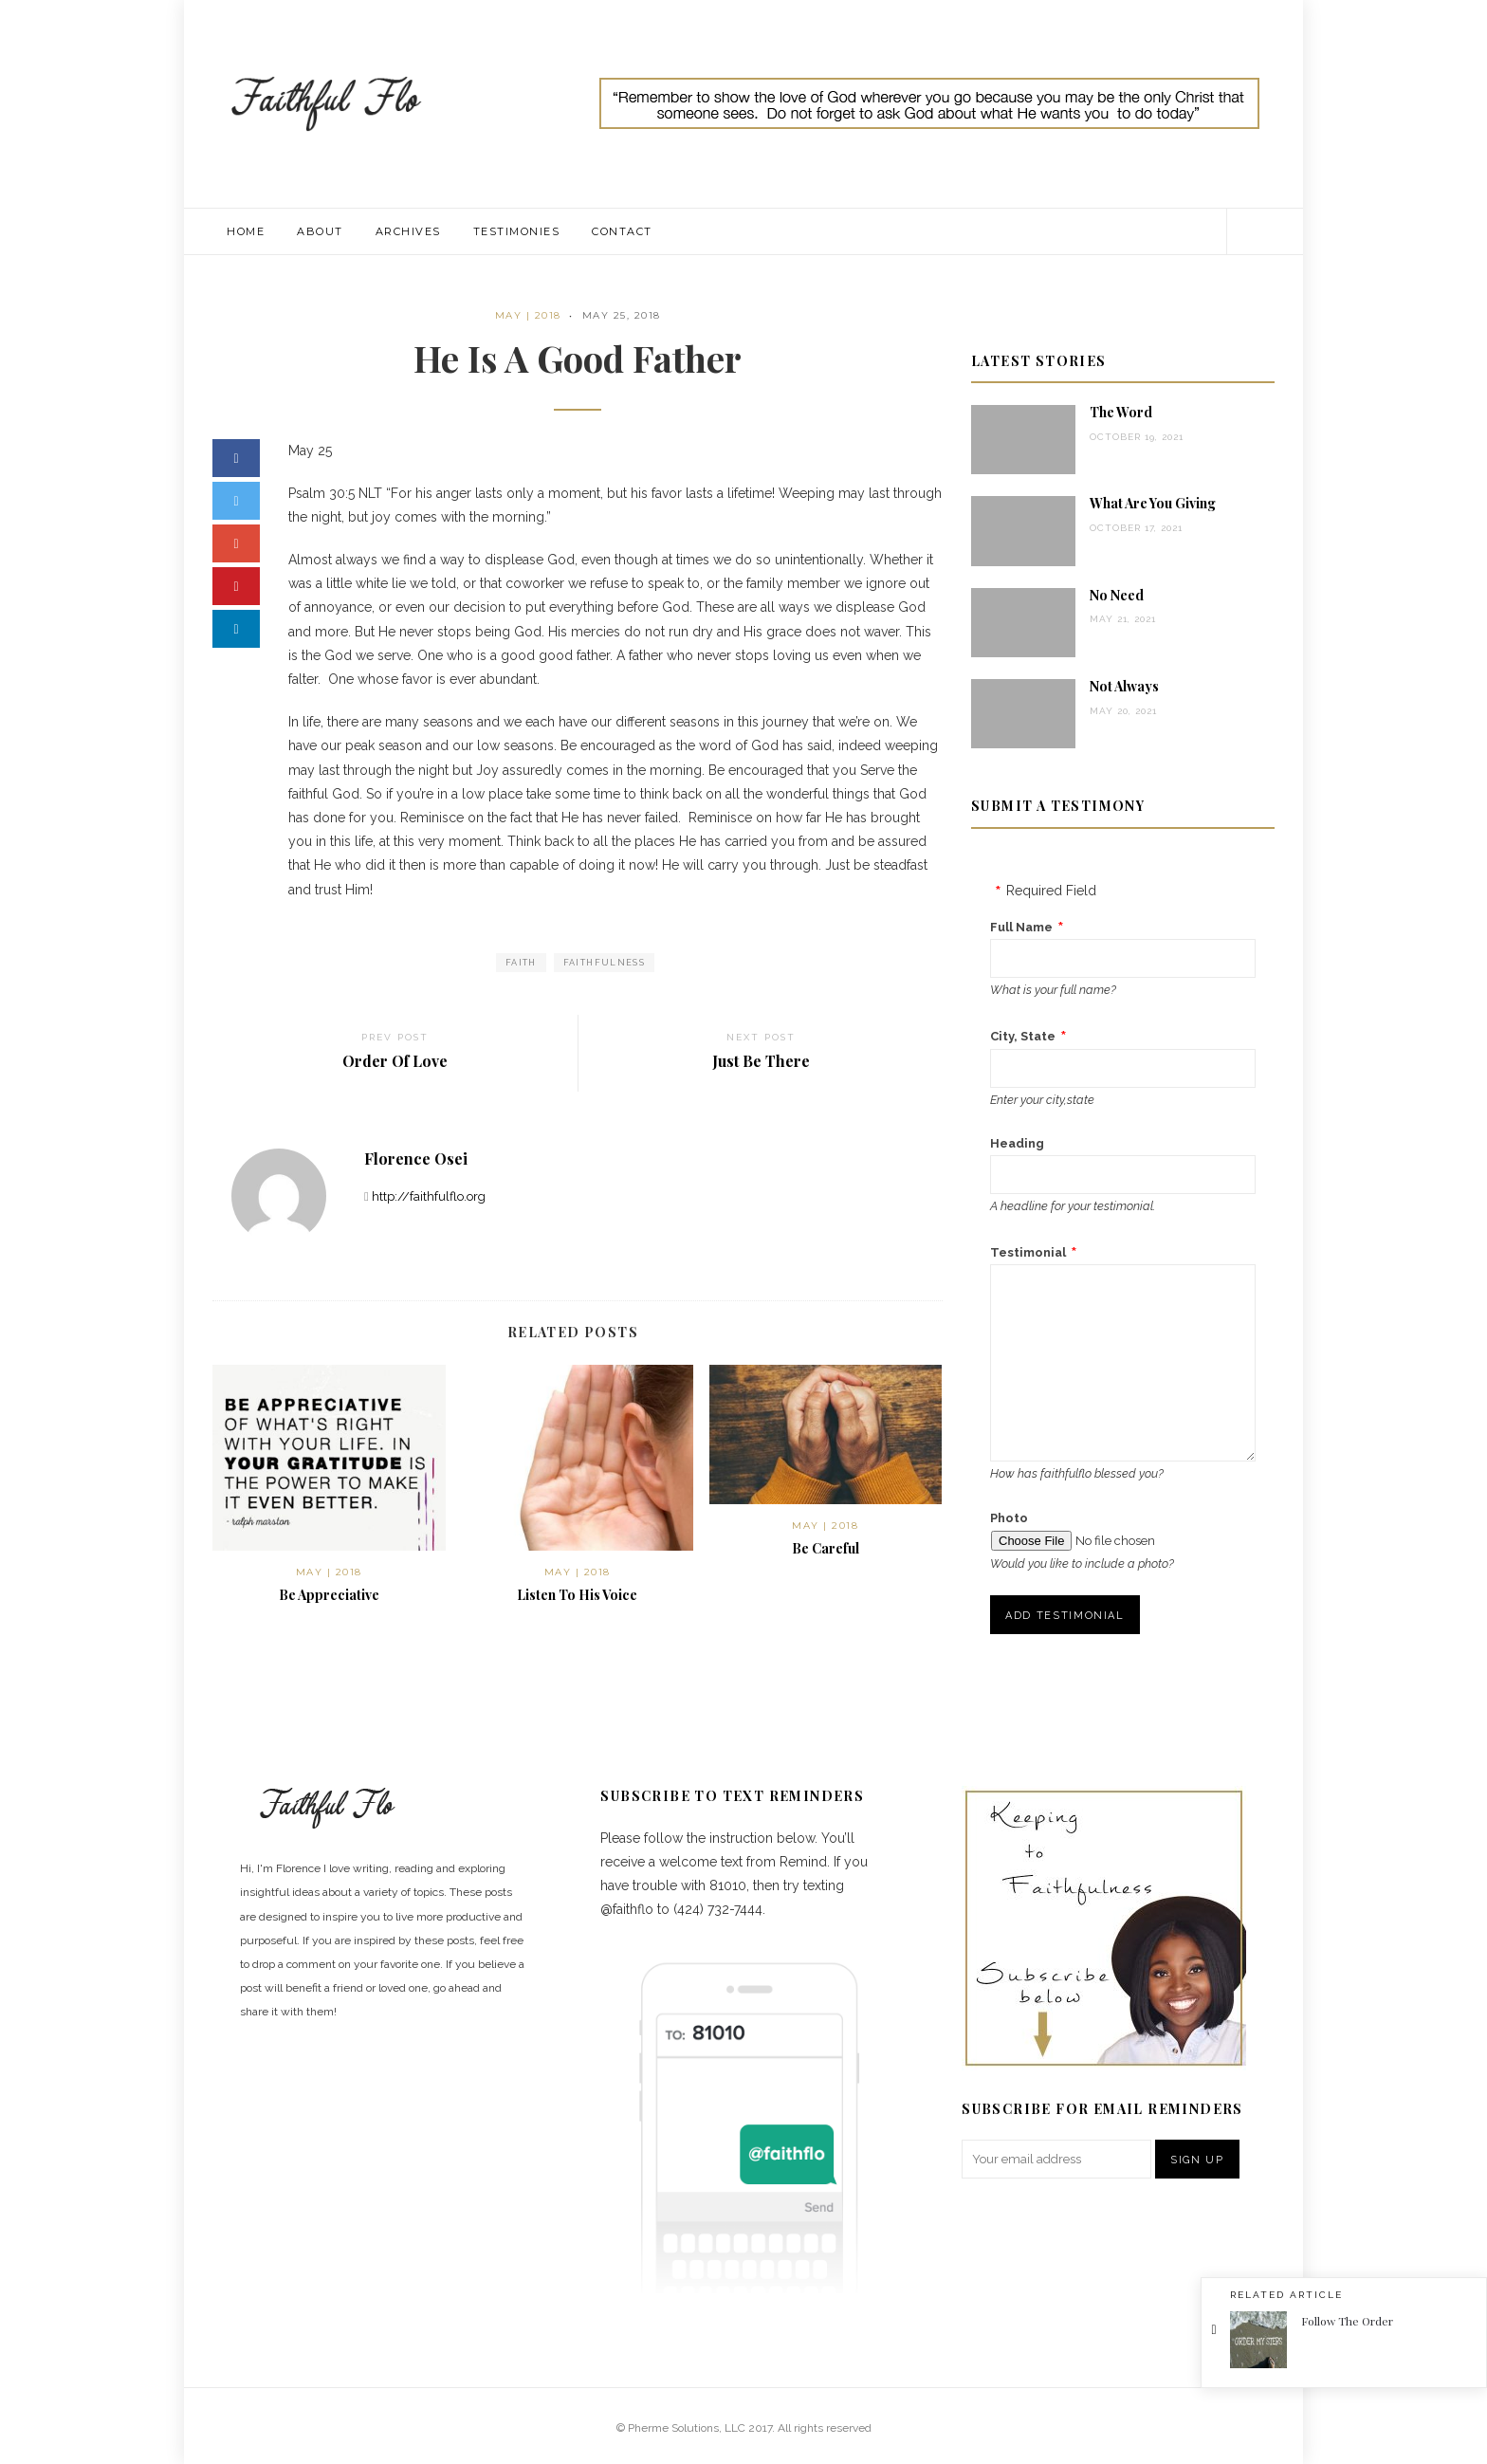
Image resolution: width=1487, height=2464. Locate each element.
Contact (622, 231)
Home (246, 231)
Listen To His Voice (577, 1595)
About (320, 231)
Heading (1017, 1143)
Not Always (1124, 686)
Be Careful (825, 1548)
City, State (1023, 1036)
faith (521, 962)
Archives (408, 231)
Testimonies (516, 231)
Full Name (1021, 927)
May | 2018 (528, 315)
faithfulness (604, 962)
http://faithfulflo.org (429, 1196)
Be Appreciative (329, 1595)
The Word (1121, 412)
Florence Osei (416, 1158)
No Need (1117, 595)
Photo (1009, 1518)
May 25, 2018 (621, 315)
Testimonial (1028, 1252)
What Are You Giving (1153, 503)
